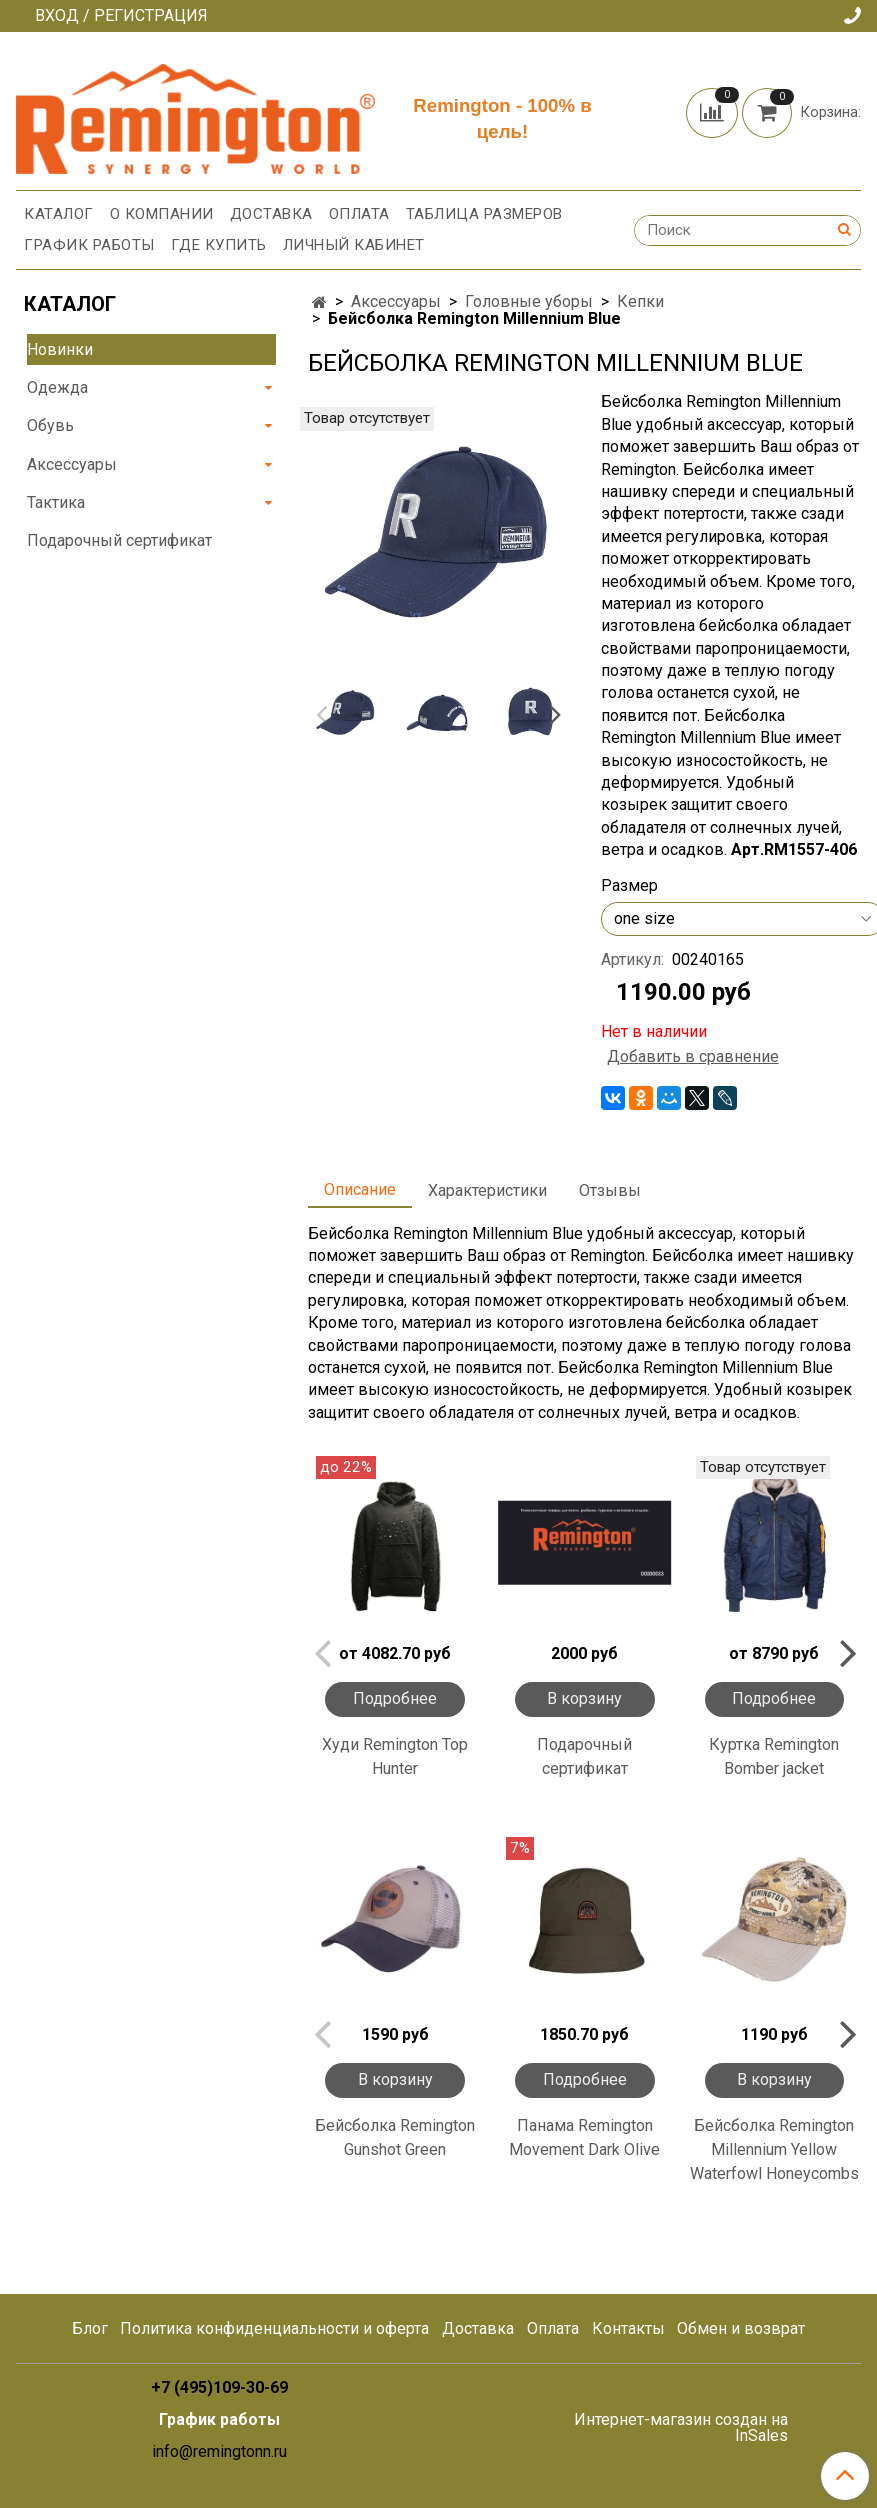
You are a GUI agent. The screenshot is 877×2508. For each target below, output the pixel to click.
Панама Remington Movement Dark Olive (584, 2137)
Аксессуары (396, 301)
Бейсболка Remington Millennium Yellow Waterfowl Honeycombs (774, 2149)
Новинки (60, 349)
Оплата (359, 214)
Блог (90, 2328)
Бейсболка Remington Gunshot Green (395, 2137)
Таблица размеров (484, 214)
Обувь (50, 425)
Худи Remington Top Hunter (395, 1756)
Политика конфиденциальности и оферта (274, 2328)
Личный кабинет (354, 245)
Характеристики (487, 1190)
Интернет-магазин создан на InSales (681, 2428)
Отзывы (610, 1190)
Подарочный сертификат (584, 1756)
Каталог (59, 214)
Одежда (57, 387)
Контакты (628, 2328)
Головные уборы (529, 301)
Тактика (56, 502)
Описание (360, 1189)
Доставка (271, 214)
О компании (162, 214)
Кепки (640, 301)
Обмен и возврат (741, 2328)
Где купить (219, 245)
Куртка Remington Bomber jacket (774, 1756)
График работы (89, 245)
